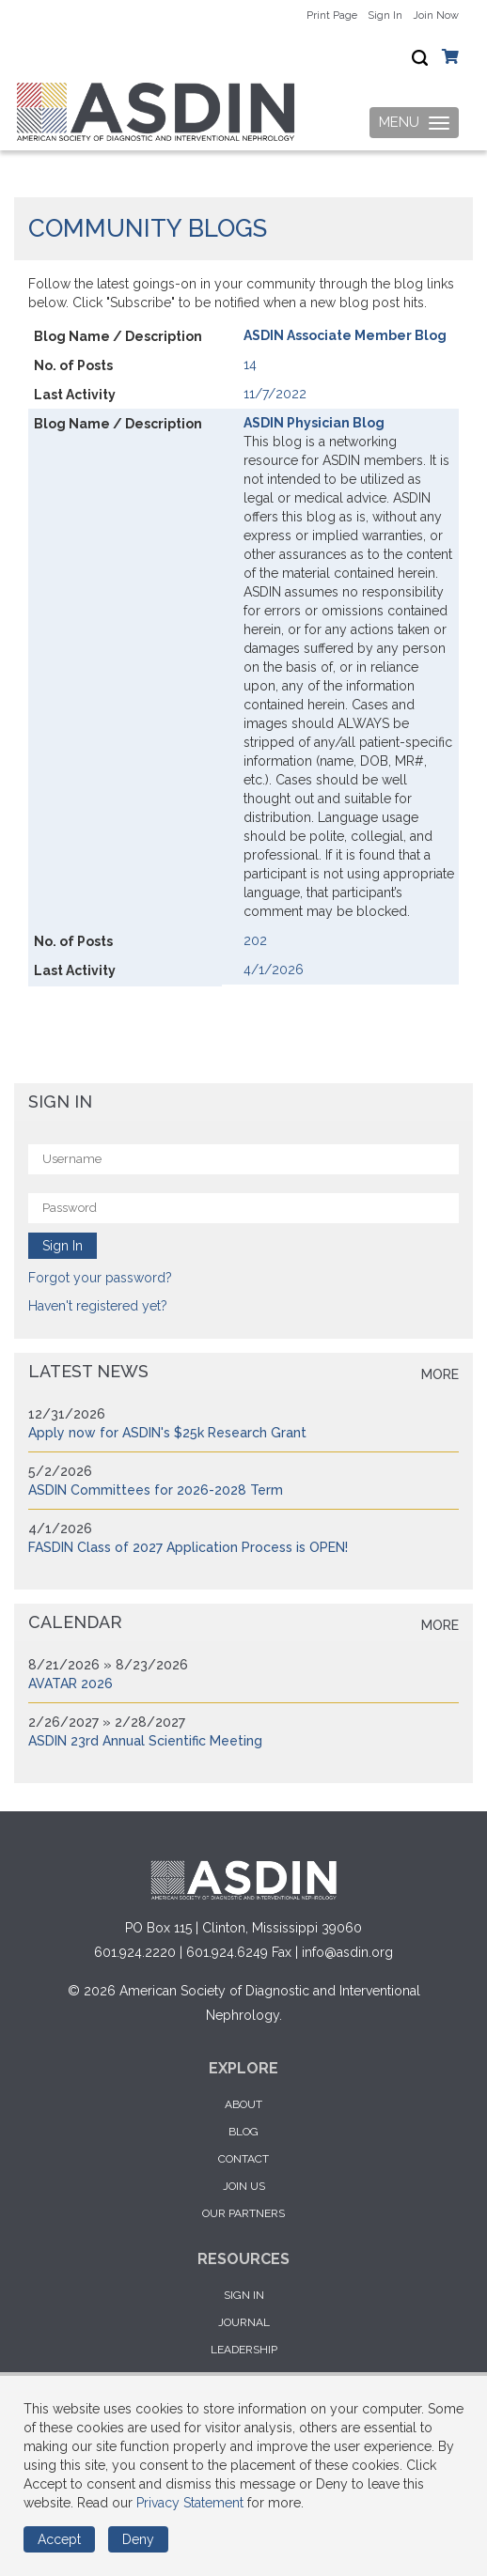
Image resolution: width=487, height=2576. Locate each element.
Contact (243, 2158)
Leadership (244, 2349)
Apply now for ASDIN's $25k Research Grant (167, 1432)
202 (255, 940)
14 (250, 364)
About (243, 2104)
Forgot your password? (100, 1277)
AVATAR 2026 (70, 1683)
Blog (243, 2131)
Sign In (385, 15)
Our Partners (243, 2213)
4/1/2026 (274, 969)
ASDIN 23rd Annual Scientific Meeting (145, 1740)
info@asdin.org (347, 1952)
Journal (244, 2322)
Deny (138, 2539)
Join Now (436, 15)
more (440, 1374)
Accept (59, 2539)
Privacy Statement (190, 2502)
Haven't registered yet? (97, 1305)
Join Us (244, 2186)
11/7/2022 (275, 393)
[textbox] (419, 58)
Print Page (331, 15)
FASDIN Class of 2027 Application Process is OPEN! (188, 1547)
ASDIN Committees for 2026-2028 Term (155, 1489)
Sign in (244, 2295)
